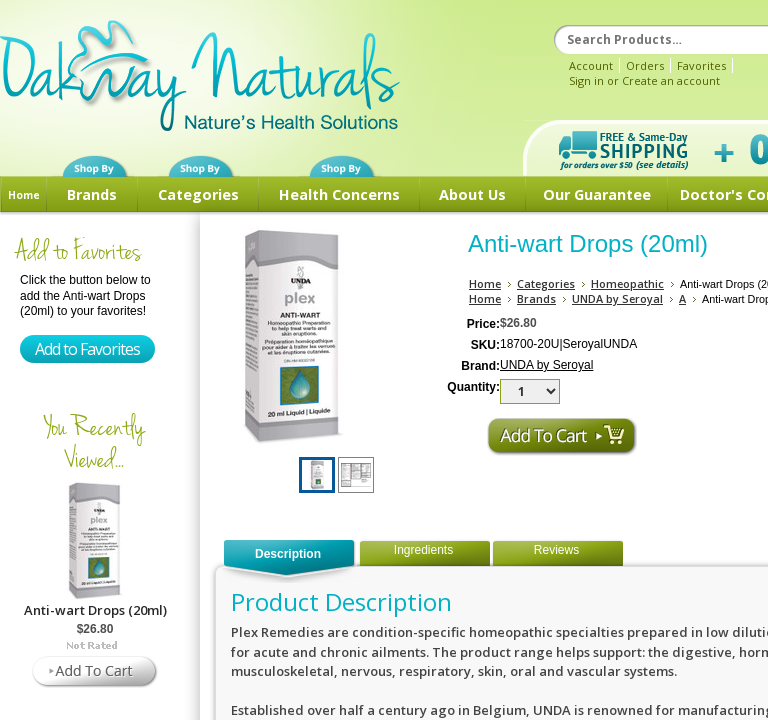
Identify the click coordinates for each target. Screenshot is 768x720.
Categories (198, 194)
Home (24, 195)
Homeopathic (627, 283)
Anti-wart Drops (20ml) (95, 610)
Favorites (701, 65)
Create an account (671, 80)
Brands (92, 194)
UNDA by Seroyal (617, 298)
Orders (645, 65)
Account (591, 65)
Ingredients (423, 550)
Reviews (556, 550)
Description (288, 554)
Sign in (586, 80)
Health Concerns (339, 194)
